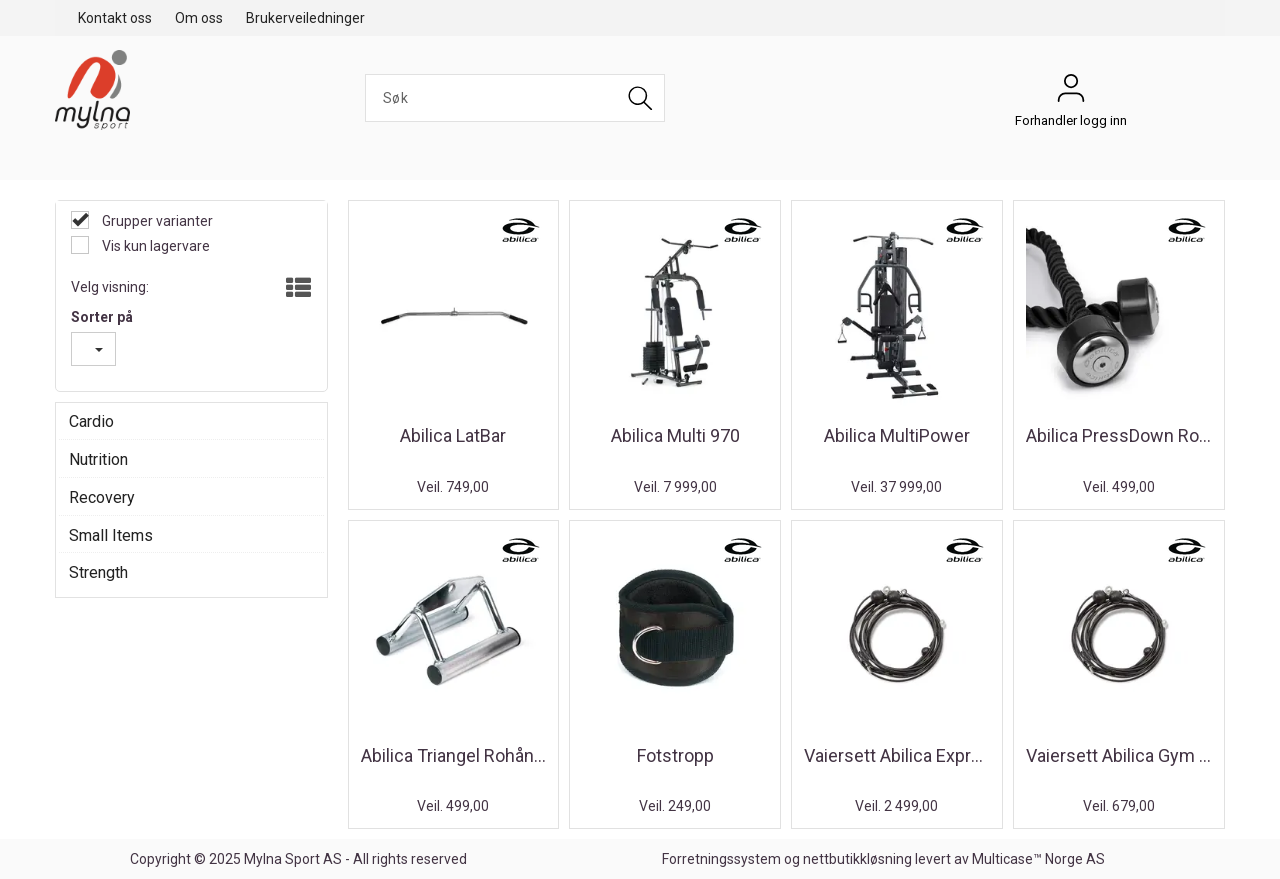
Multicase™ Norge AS (1038, 859)
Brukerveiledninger (305, 18)
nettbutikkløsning (857, 859)
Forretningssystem (721, 859)
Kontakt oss (115, 18)
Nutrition (98, 459)
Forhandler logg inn (1071, 93)
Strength (98, 572)
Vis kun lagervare (154, 246)
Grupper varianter (156, 221)
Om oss (199, 18)
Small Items (111, 535)
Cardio (91, 421)
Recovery (102, 497)
